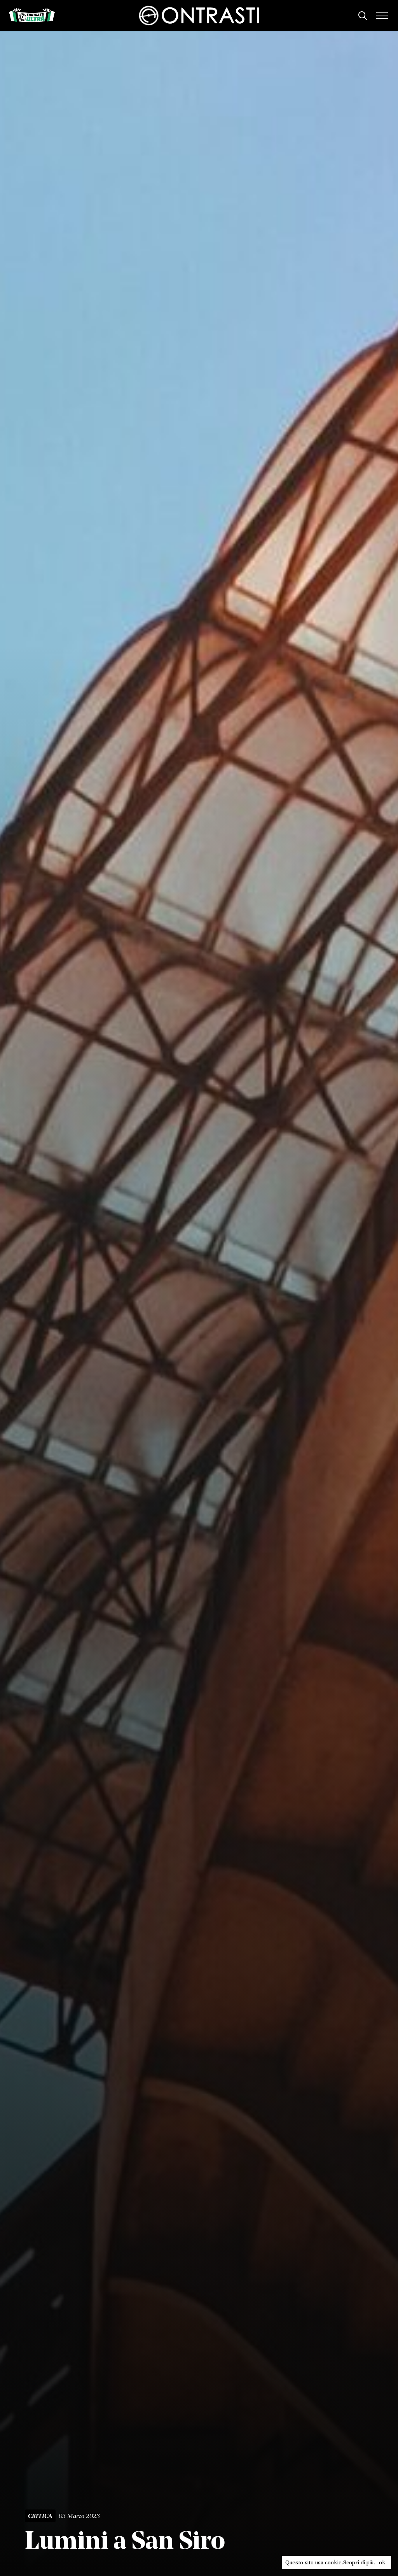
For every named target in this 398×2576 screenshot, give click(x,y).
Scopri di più (358, 2562)
